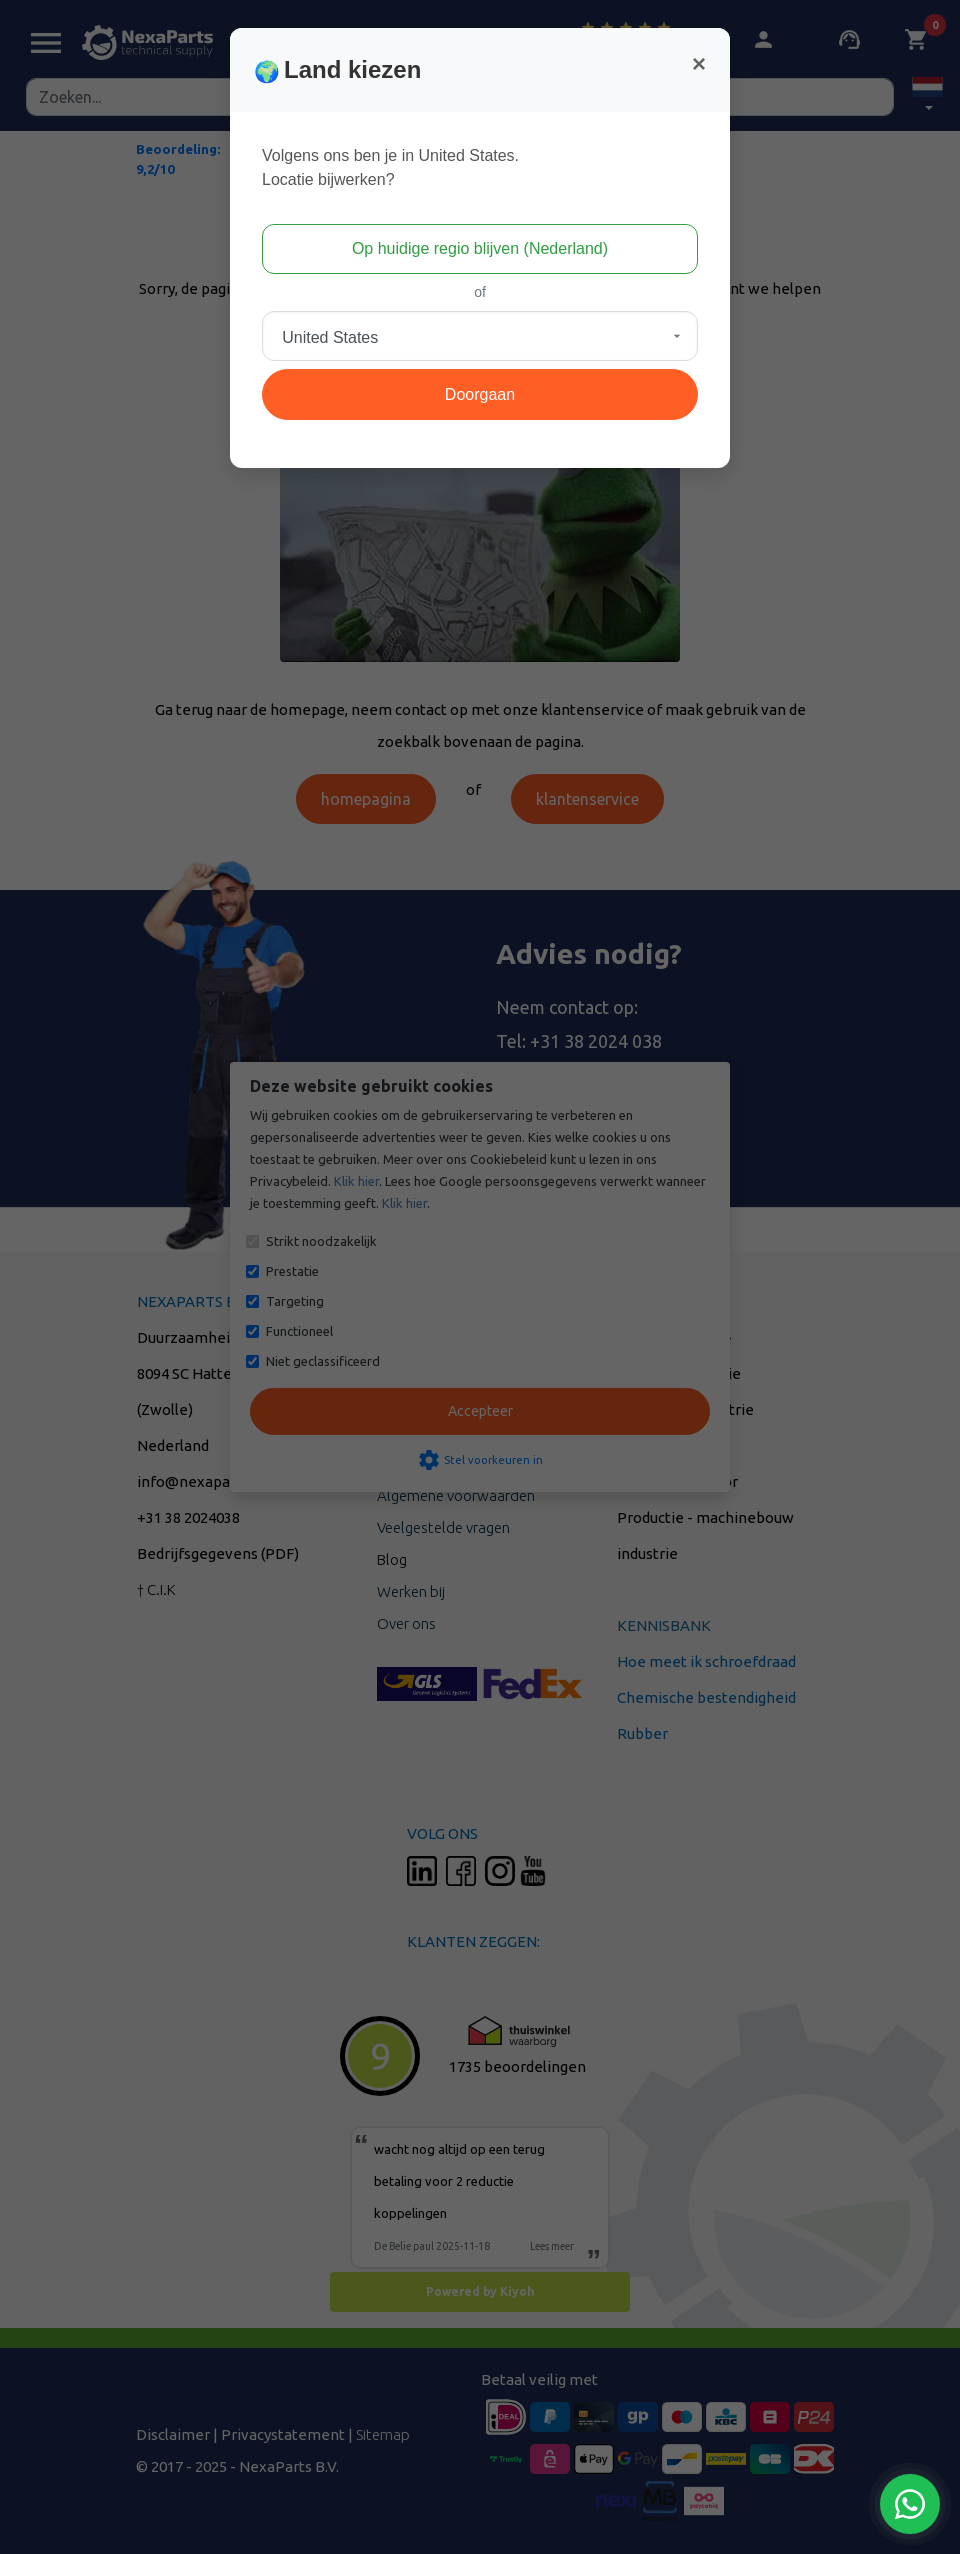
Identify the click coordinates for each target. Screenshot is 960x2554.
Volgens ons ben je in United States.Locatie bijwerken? (390, 167)
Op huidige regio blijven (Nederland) (480, 248)
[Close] (699, 64)
